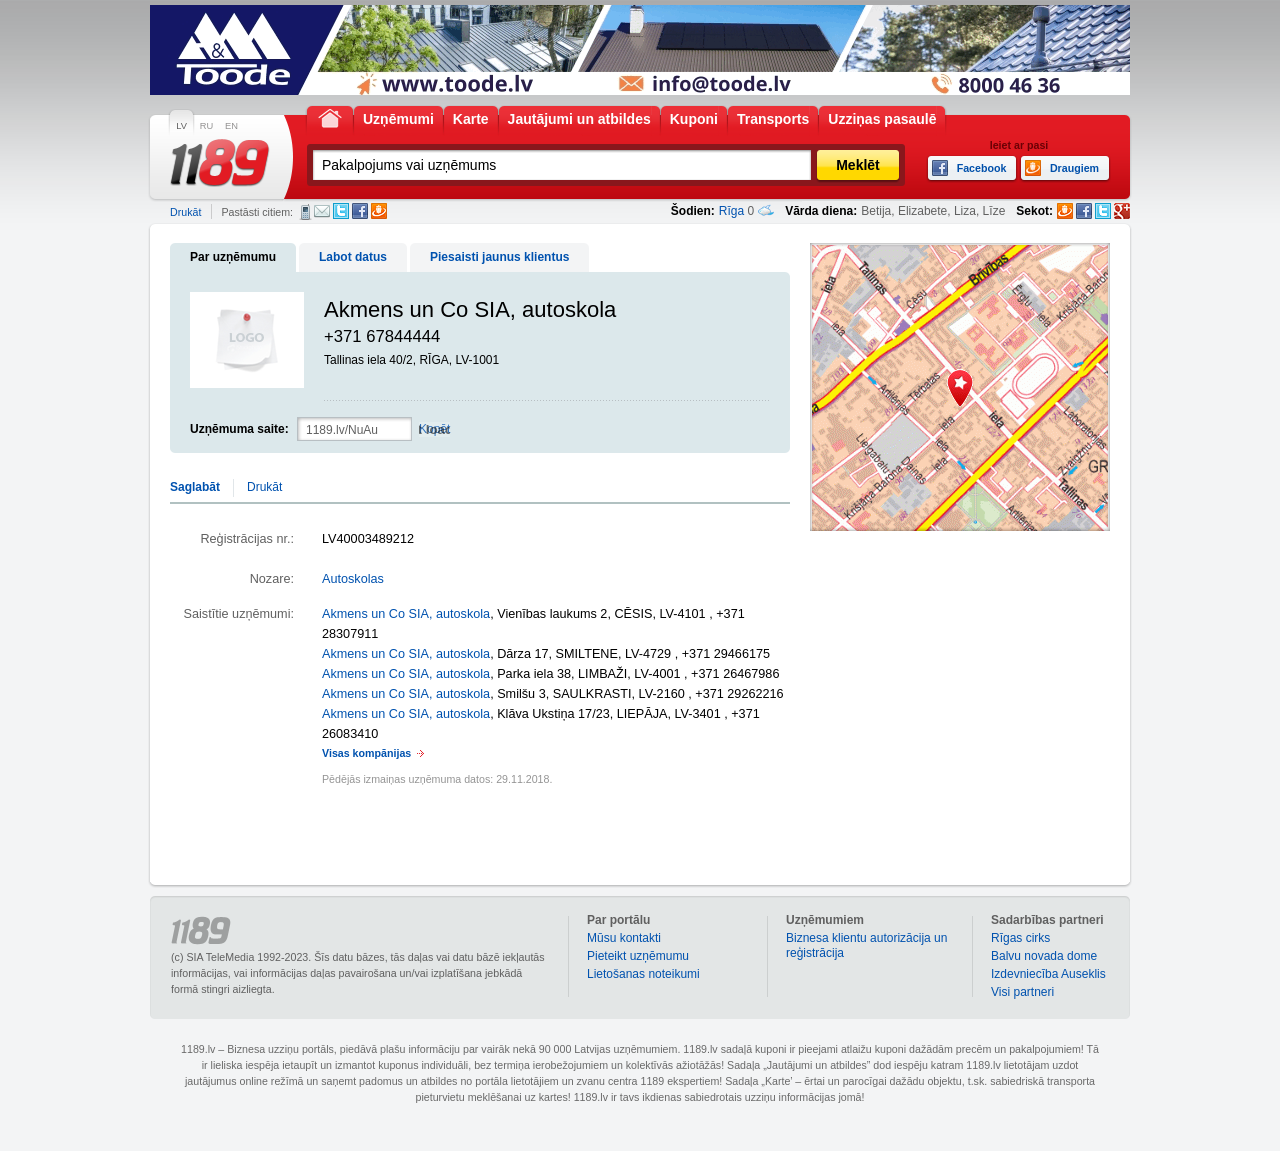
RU (206, 126)
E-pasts (322, 211)
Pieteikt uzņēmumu (638, 956)
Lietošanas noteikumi (643, 974)
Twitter (341, 211)
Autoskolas (353, 579)
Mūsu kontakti (624, 938)
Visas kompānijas (366, 753)
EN (231, 126)
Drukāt (185, 212)
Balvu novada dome (1044, 956)
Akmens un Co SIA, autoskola (406, 614)
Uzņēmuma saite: (239, 429)
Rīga (731, 211)
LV (181, 126)
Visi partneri (1022, 992)
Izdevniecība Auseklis (1048, 974)
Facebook (360, 211)
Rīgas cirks (1020, 938)
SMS (305, 212)
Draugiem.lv (379, 211)
